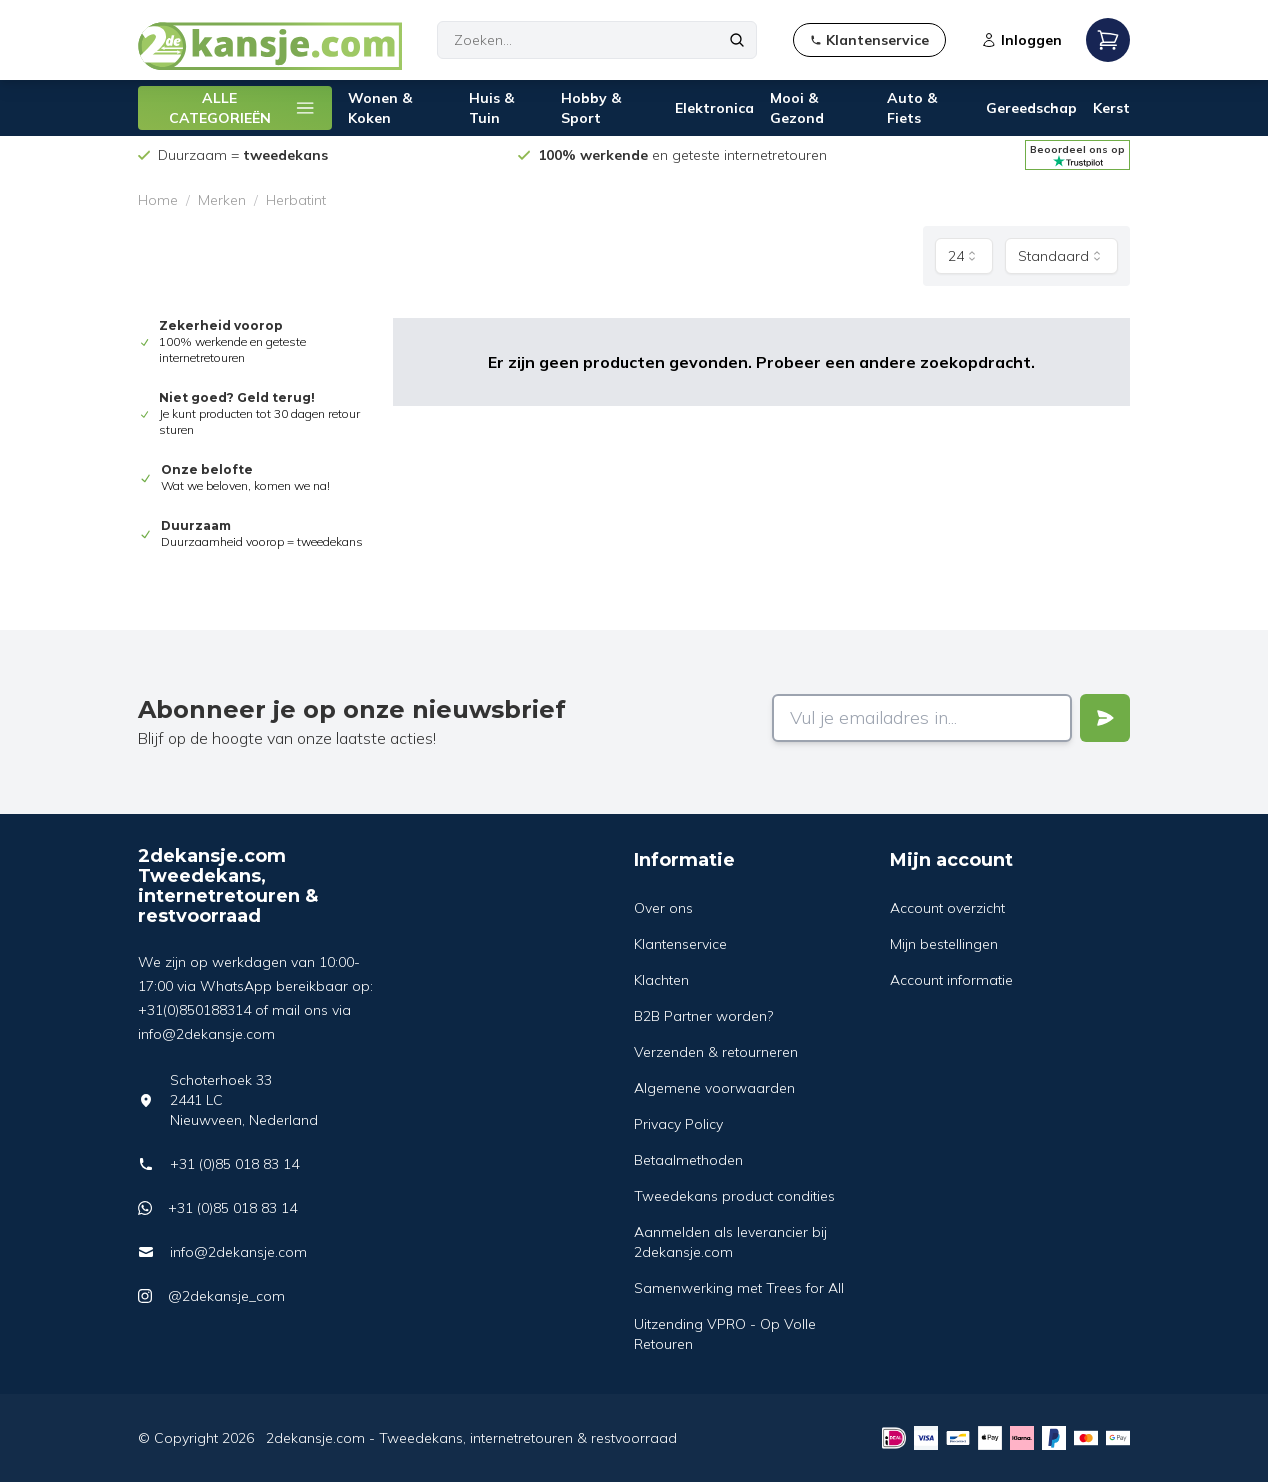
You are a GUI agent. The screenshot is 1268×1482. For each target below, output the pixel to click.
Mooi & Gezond (797, 108)
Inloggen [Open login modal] (1021, 40)
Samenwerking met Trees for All (739, 1288)
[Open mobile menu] (1108, 40)
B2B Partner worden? (703, 1016)
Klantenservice (680, 944)
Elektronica (714, 108)
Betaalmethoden (688, 1160)
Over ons (663, 908)
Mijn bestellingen (944, 944)
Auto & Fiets (912, 108)
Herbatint (296, 200)
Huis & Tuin (491, 108)
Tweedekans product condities (734, 1196)
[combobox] (964, 256)
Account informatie (951, 980)
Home (158, 200)
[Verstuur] (1105, 718)
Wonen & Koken (380, 108)
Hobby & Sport (591, 108)
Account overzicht (947, 908)
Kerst (1111, 108)
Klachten (661, 980)
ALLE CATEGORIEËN (242, 108)
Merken (222, 200)
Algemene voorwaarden (714, 1088)
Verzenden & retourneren (716, 1052)
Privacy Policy (678, 1124)
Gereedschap (1031, 108)
